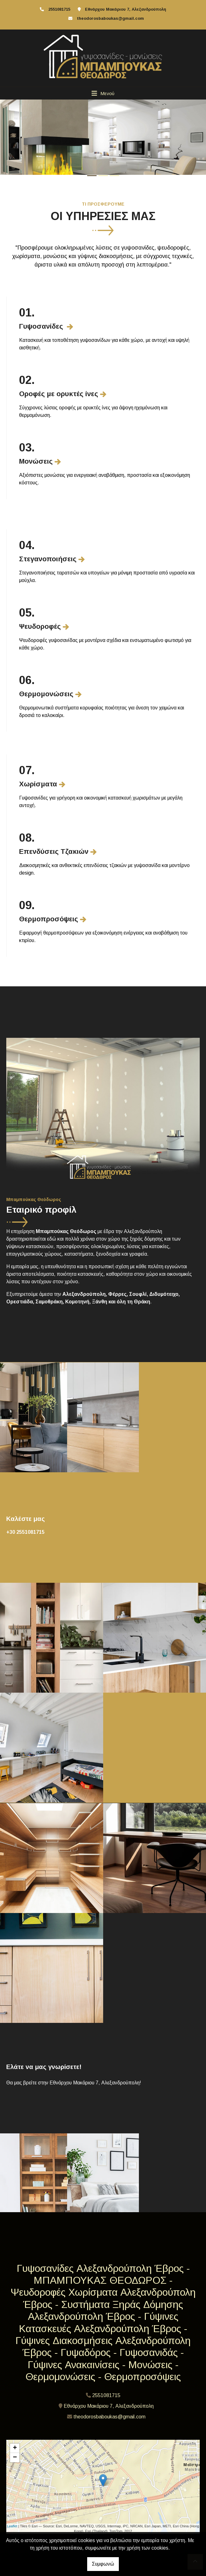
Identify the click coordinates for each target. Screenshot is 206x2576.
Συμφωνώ (103, 2564)
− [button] (15, 2457)
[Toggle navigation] (103, 93)
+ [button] (15, 2448)
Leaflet (12, 2526)
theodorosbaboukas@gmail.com (110, 18)
